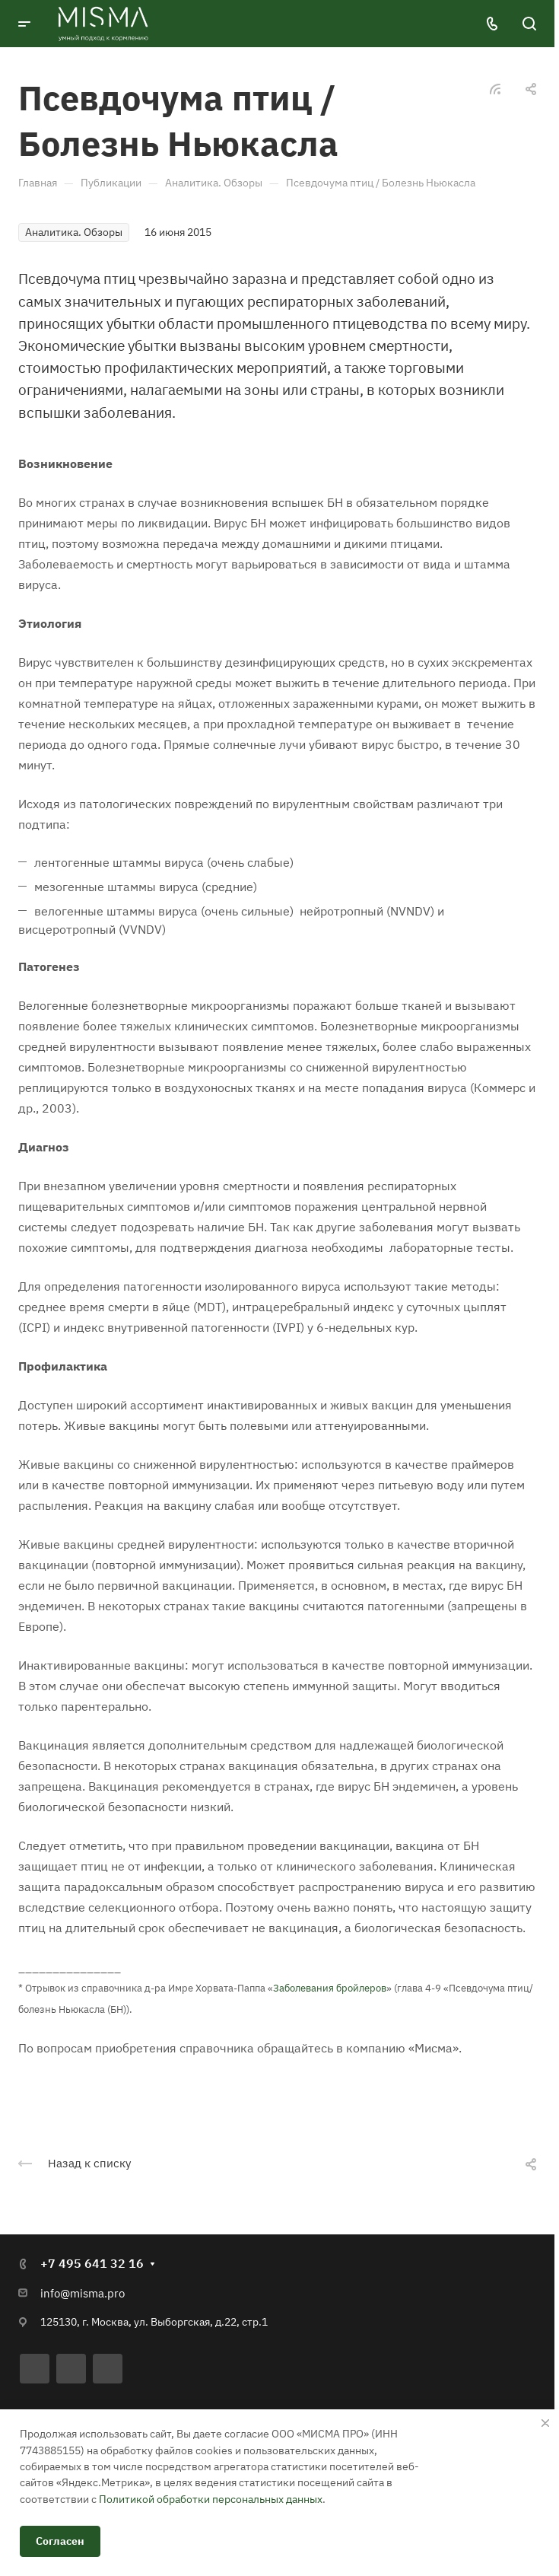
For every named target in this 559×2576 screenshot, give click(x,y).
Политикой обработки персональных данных (210, 2499)
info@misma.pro (82, 2293)
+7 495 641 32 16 (92, 2263)
